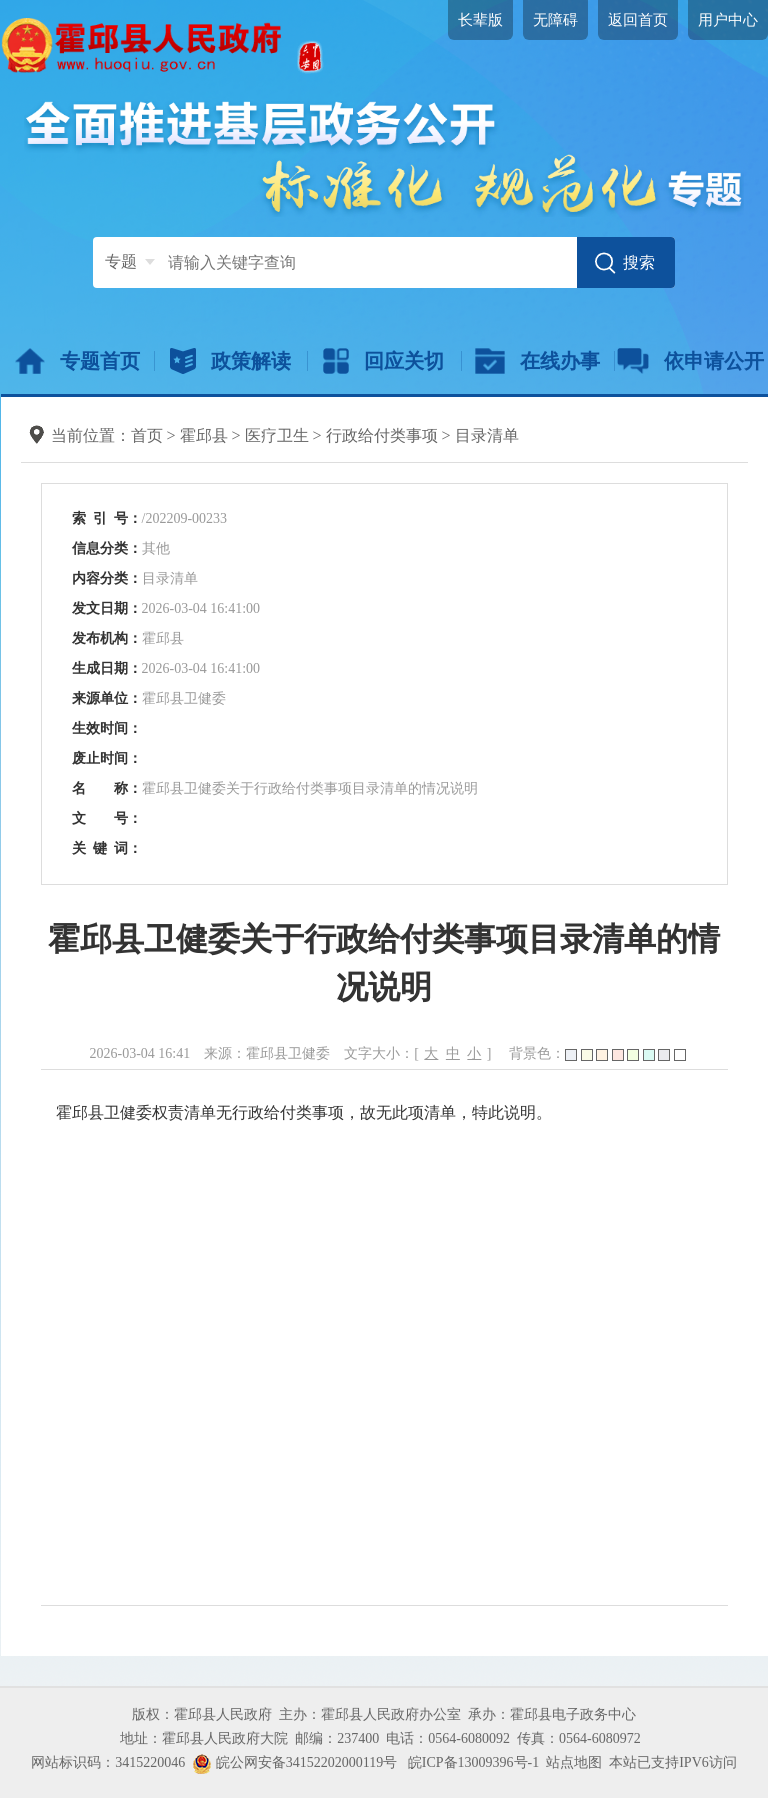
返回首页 (638, 20)
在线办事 (537, 361)
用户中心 (728, 20)
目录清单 (487, 435)
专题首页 (77, 361)
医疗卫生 (277, 435)
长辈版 (480, 20)
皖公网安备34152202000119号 (294, 1762)
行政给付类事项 (382, 435)
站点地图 (574, 1762)
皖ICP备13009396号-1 (473, 1762)
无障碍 (555, 20)
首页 (147, 435)
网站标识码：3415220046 (108, 1762)
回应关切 (383, 361)
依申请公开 (690, 361)
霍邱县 (204, 435)
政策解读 (230, 361)
